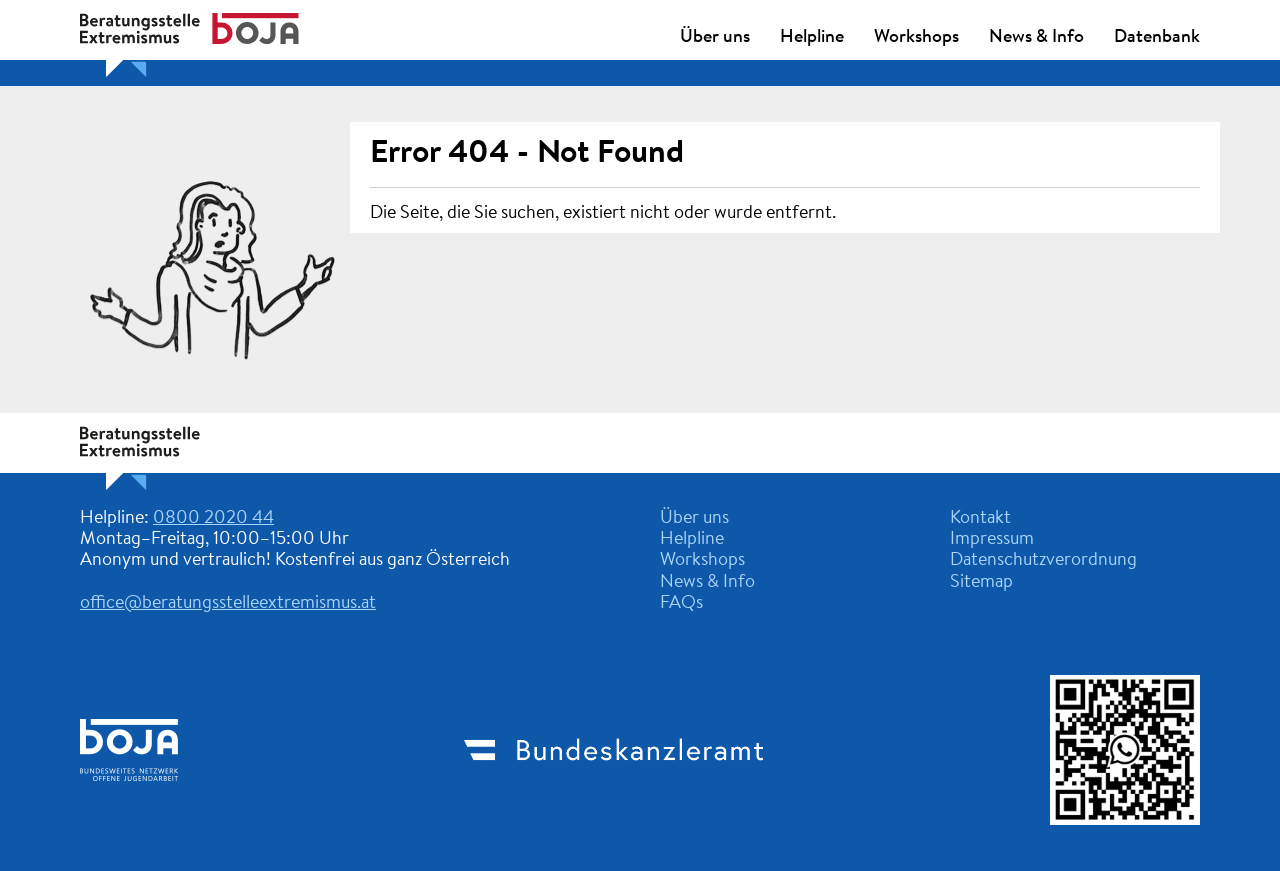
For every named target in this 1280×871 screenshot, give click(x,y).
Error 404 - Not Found (527, 154)
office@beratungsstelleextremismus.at (228, 604)
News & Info (1036, 38)
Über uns (715, 38)
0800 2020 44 (213, 519)
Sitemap (981, 583)
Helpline (812, 38)
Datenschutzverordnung (1043, 561)
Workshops (916, 38)
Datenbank (1157, 38)
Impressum (992, 540)
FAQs (681, 604)
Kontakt (980, 519)
